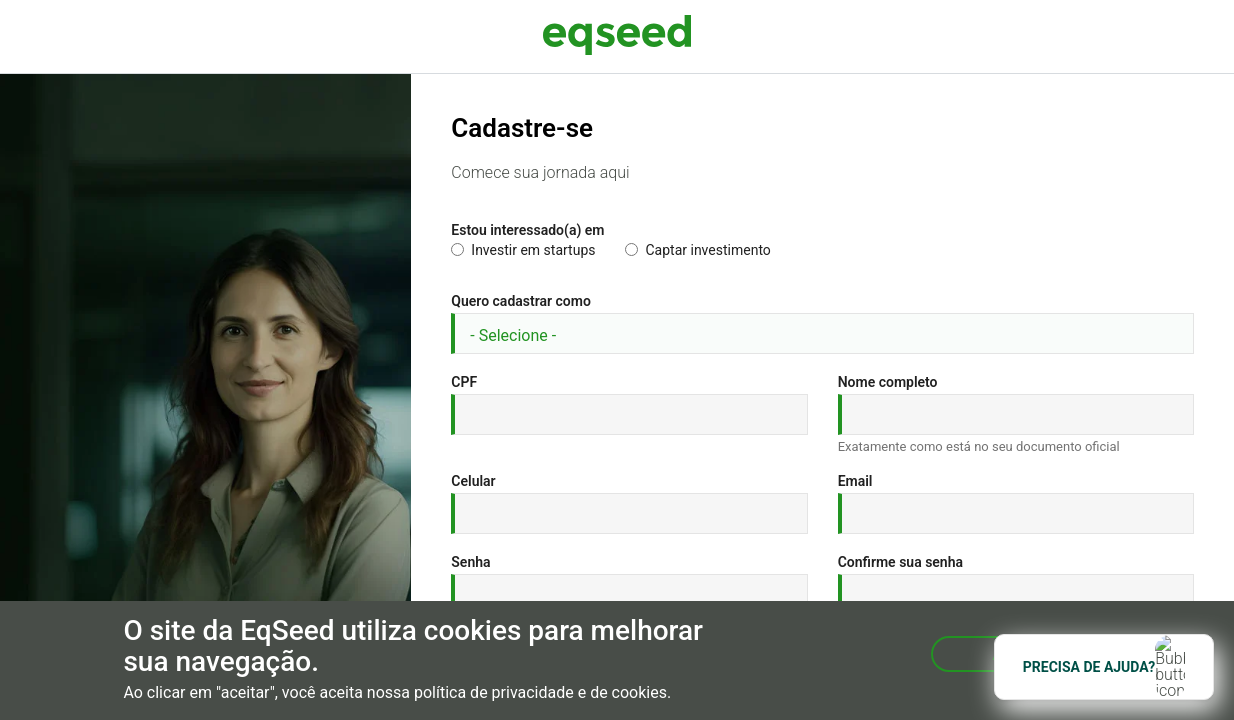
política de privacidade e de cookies (540, 693)
